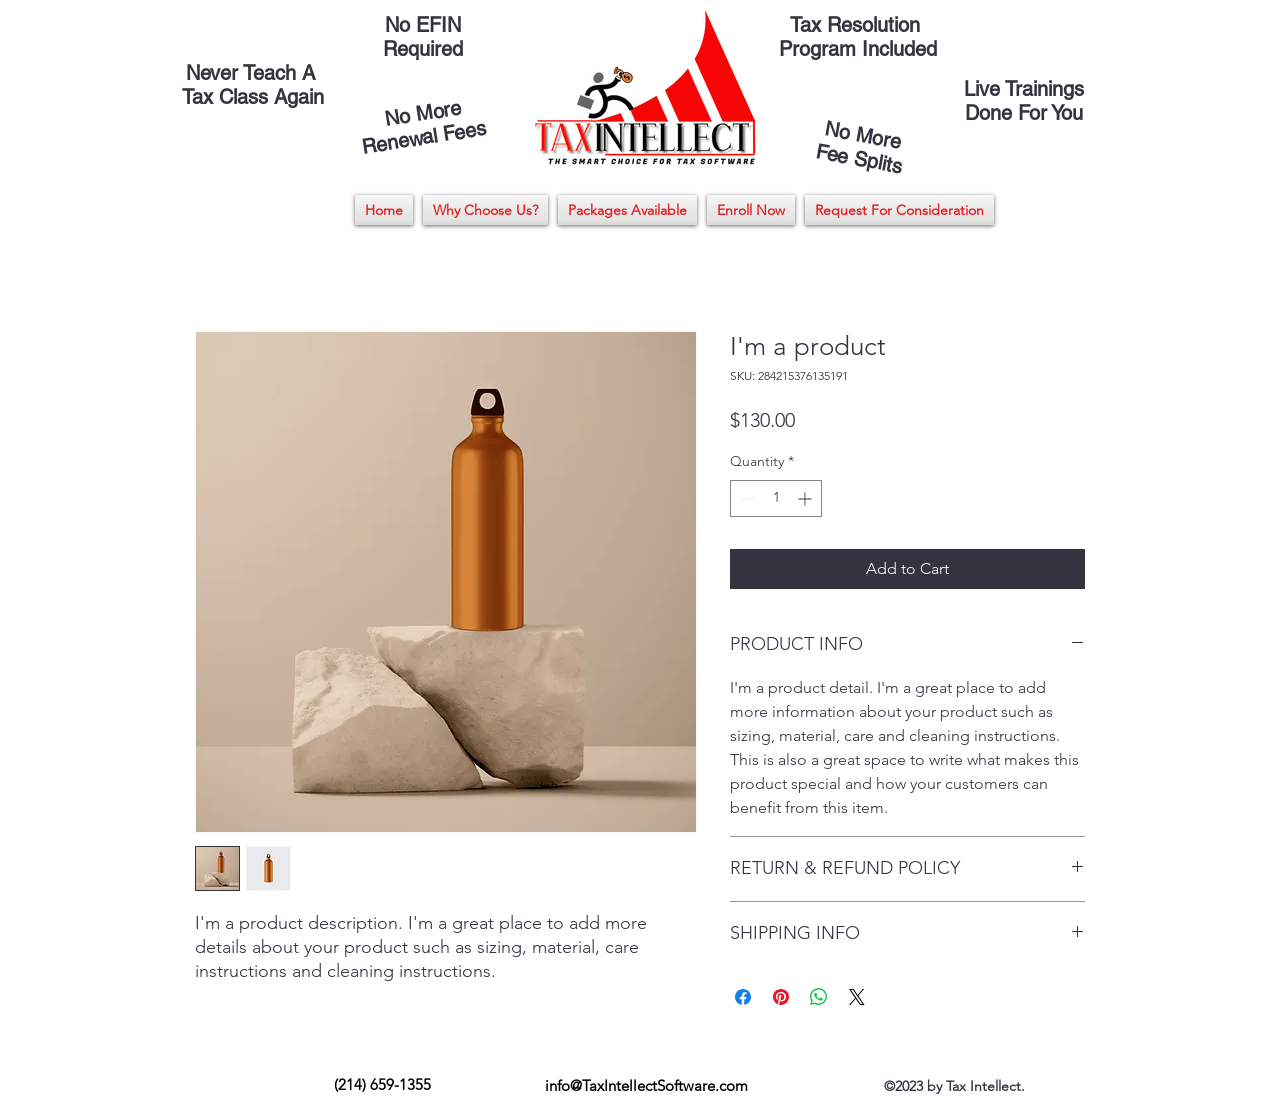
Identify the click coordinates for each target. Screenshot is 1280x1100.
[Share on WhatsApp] (819, 997)
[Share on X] (857, 997)
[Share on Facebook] (743, 997)
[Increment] (806, 498)
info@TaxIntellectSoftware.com (646, 1085)
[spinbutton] (776, 498)
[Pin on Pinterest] (781, 997)
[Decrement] (745, 498)
